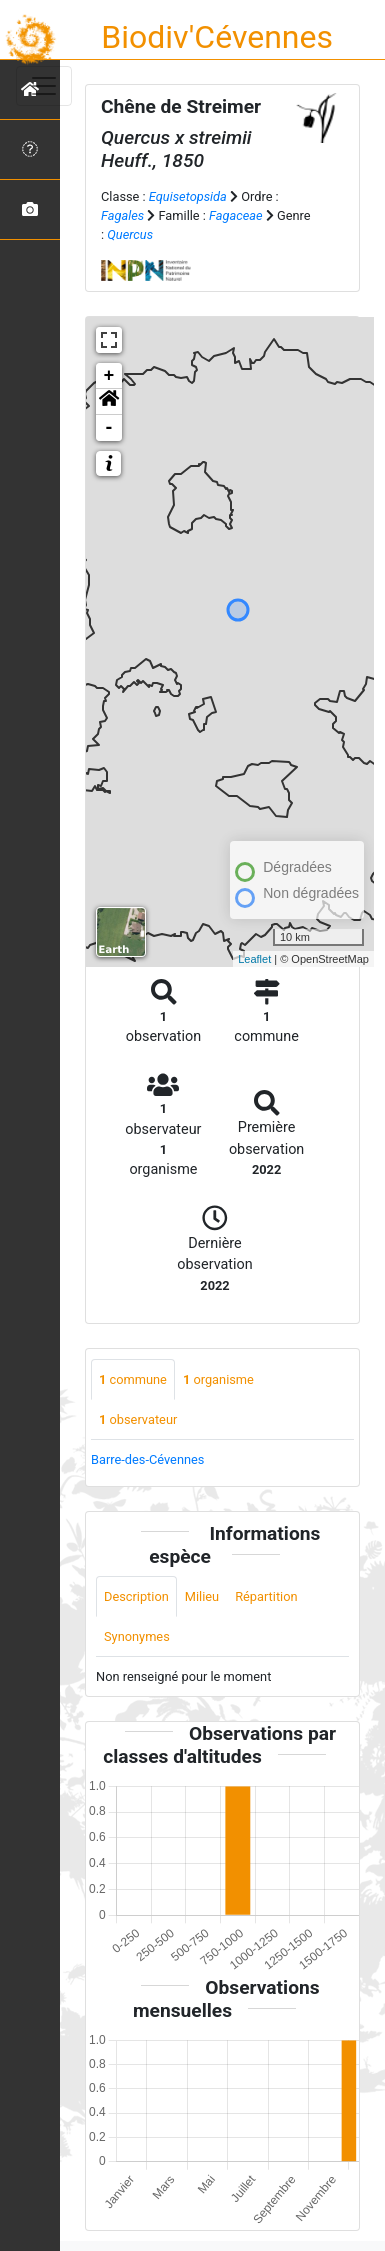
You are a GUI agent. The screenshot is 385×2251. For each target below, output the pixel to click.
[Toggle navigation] (44, 86)
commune (133, 1379)
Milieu (202, 1596)
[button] (109, 402)
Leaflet (254, 959)
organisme (218, 1379)
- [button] (109, 428)
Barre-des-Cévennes (147, 1459)
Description (136, 1596)
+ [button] (109, 376)
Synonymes (137, 1636)
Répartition (266, 1596)
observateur (138, 1419)
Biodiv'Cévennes (217, 37)
